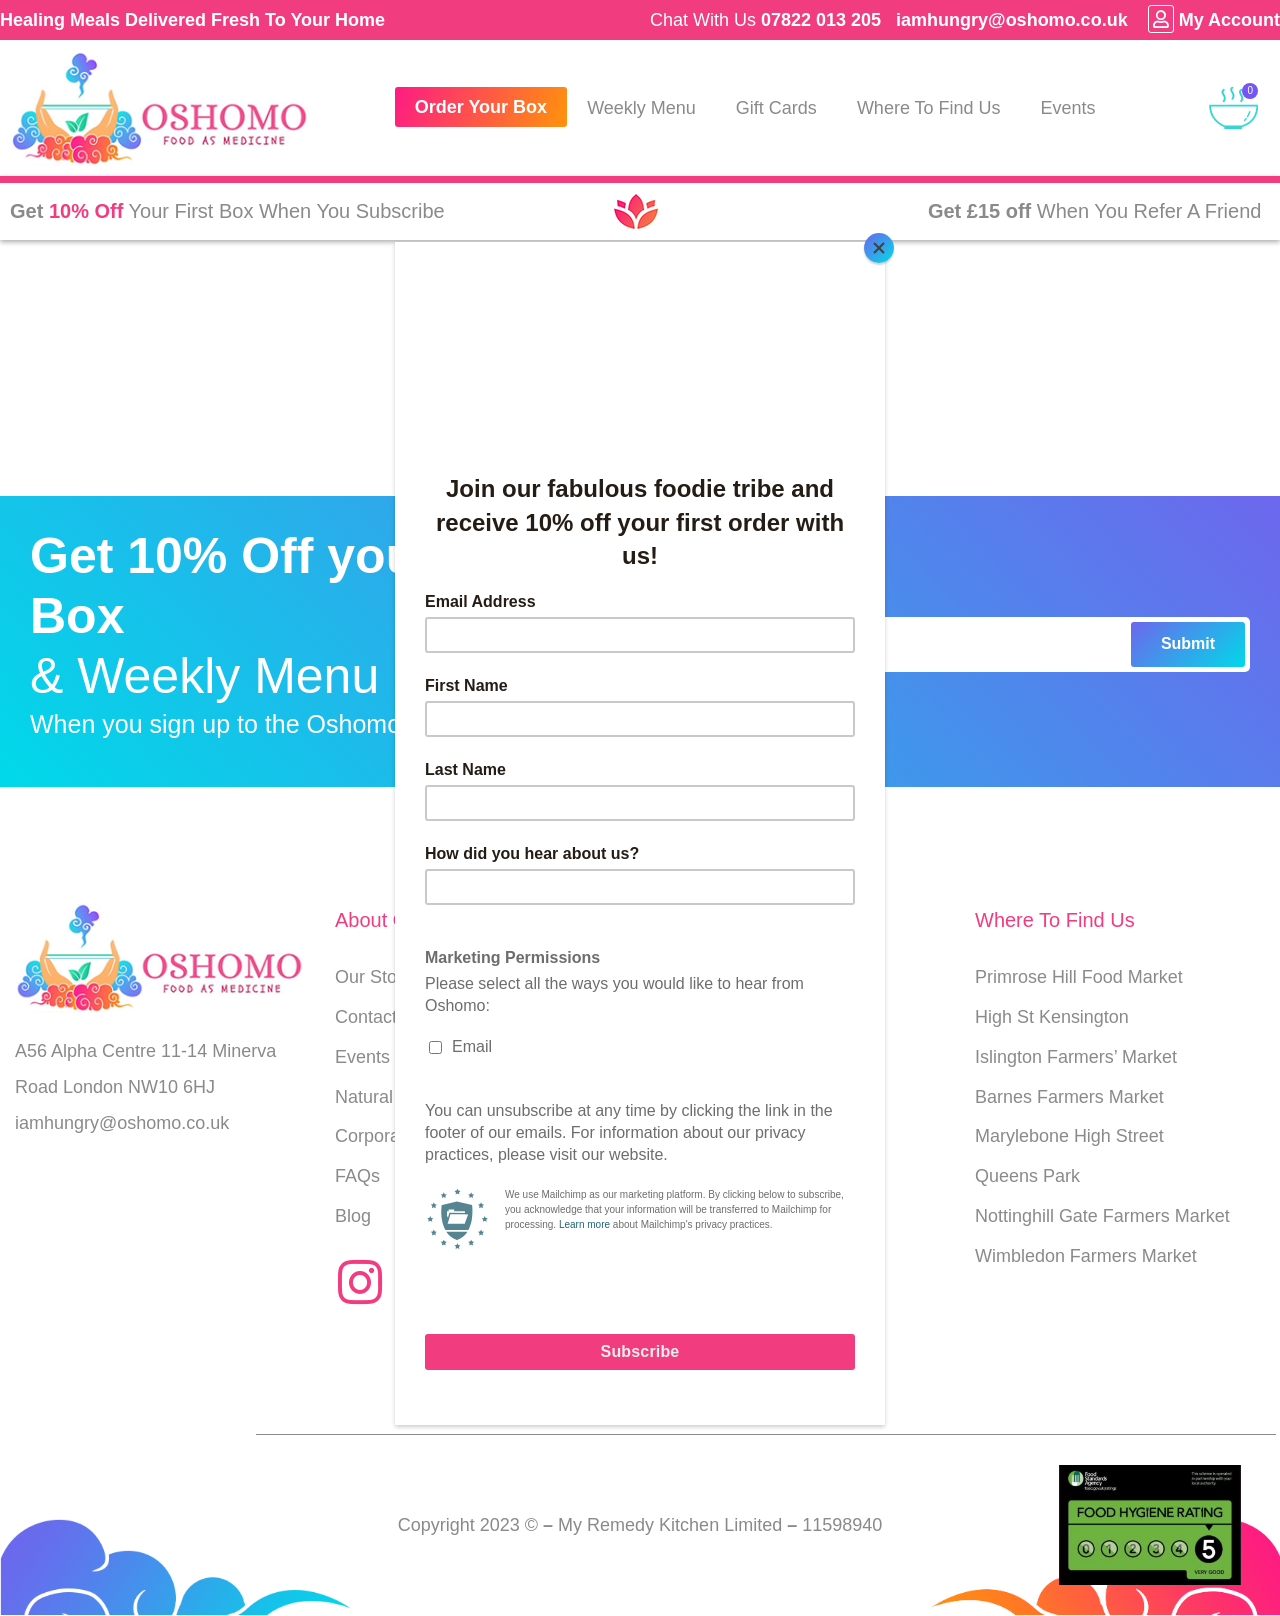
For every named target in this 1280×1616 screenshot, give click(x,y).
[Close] (880, 247)
